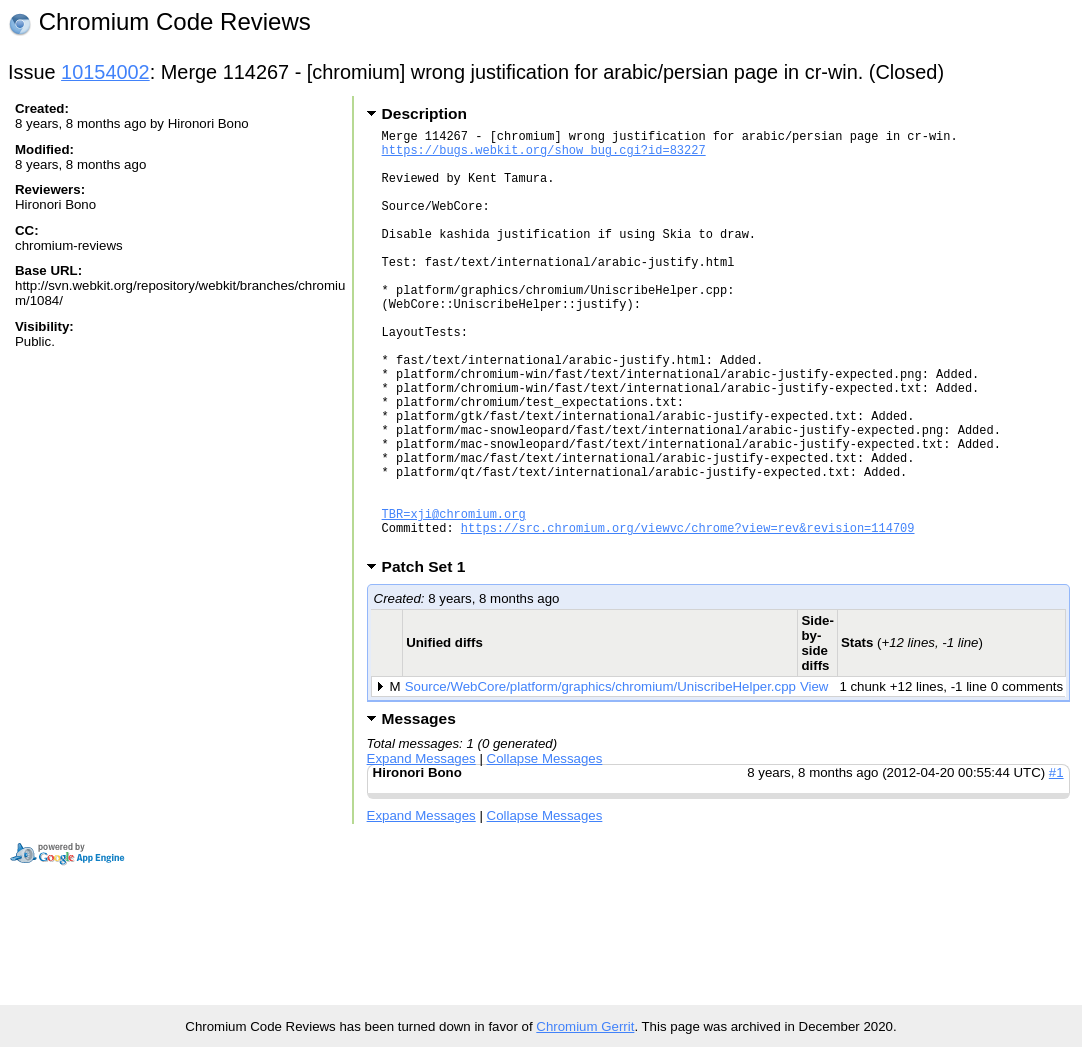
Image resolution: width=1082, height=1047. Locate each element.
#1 (1056, 862)
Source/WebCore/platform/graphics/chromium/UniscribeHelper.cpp (600, 776)
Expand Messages (421, 848)
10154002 (105, 72)
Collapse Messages (545, 848)
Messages (419, 808)
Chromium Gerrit (585, 1026)
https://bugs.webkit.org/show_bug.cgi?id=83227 (544, 155)
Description (424, 113)
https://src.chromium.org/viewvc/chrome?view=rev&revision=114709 (688, 614)
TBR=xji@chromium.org (454, 597)
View (814, 776)
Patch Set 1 (430, 656)
